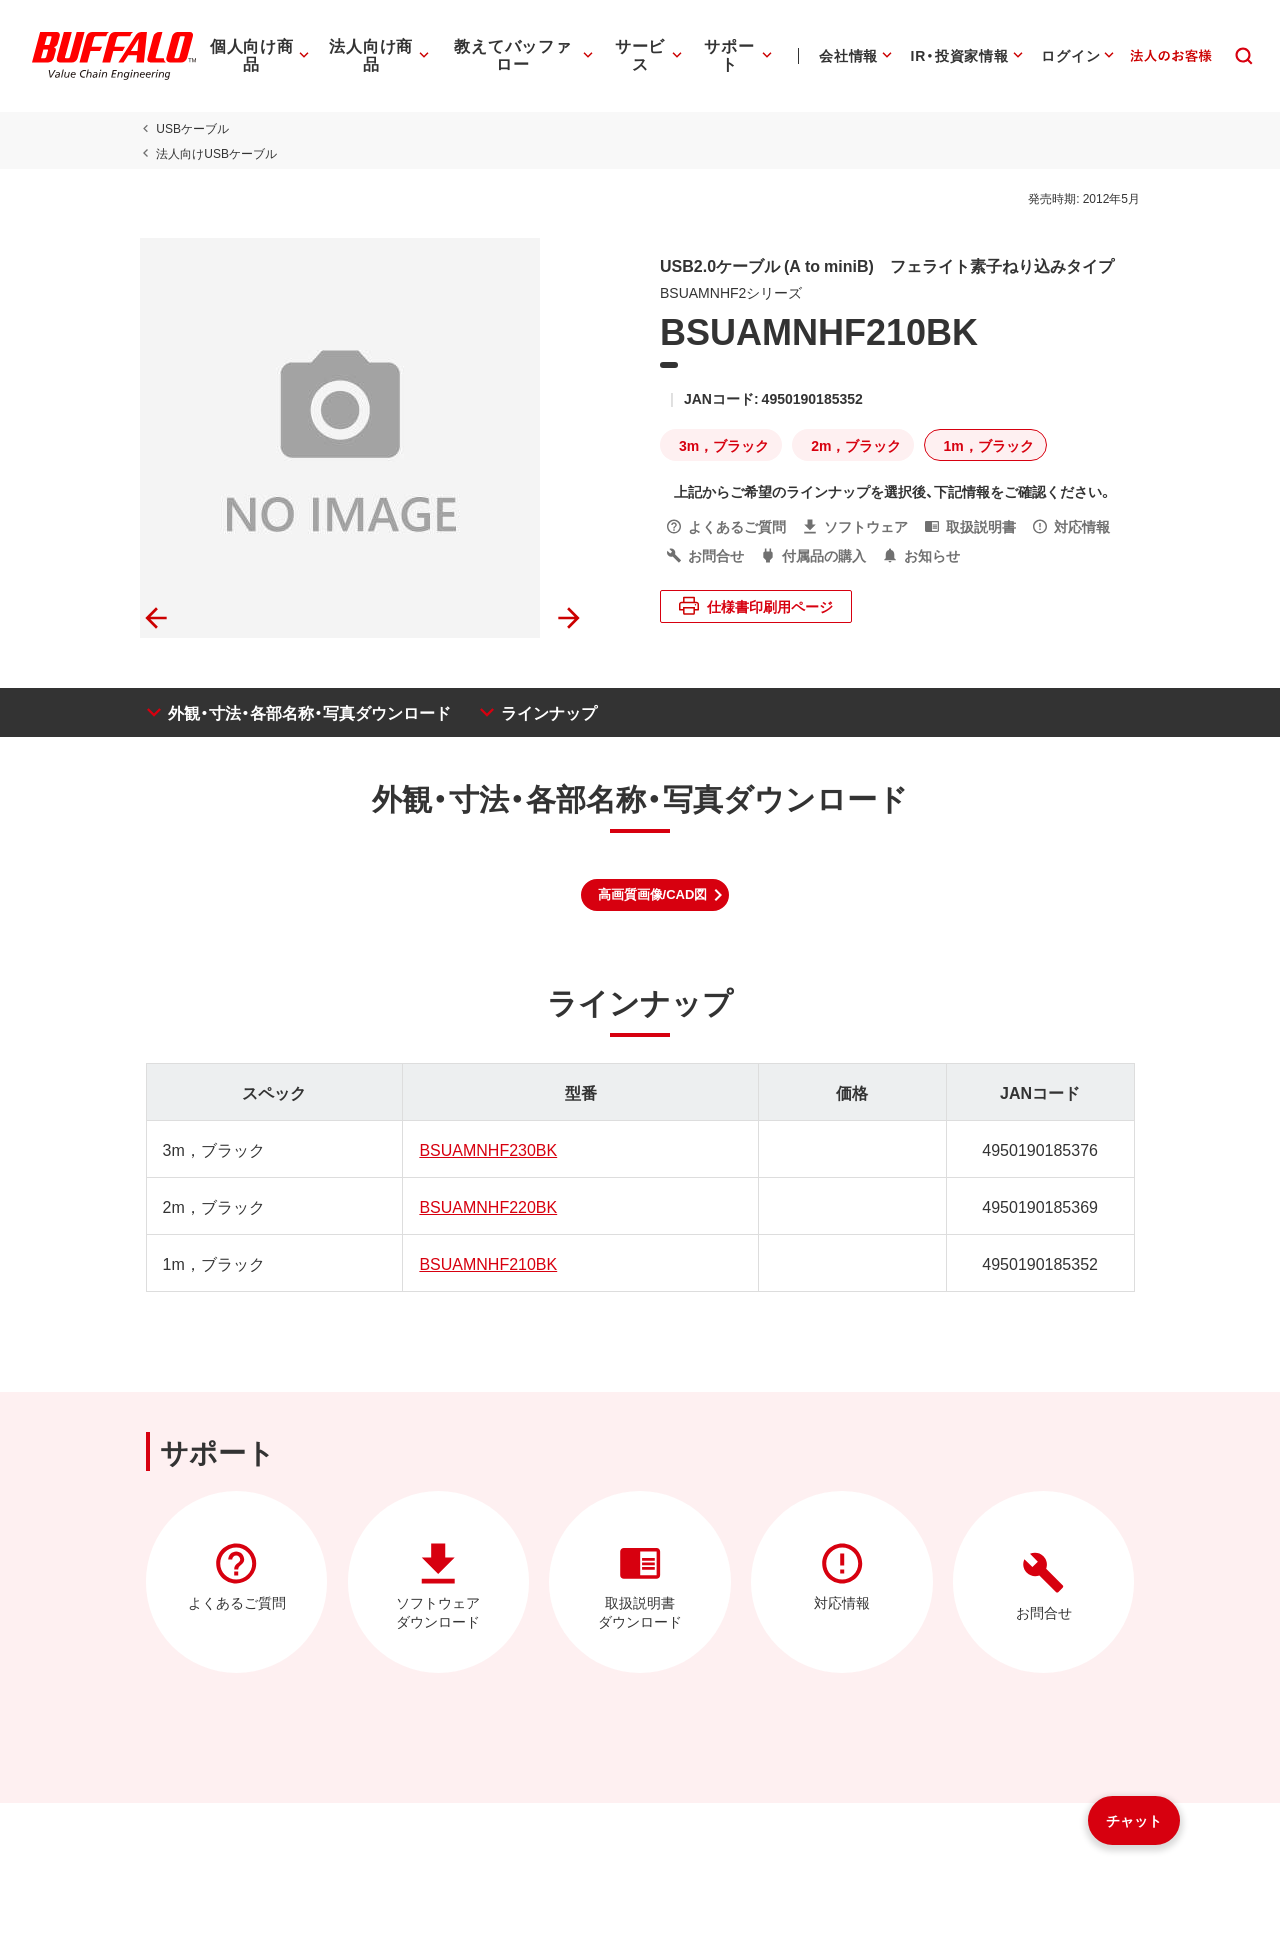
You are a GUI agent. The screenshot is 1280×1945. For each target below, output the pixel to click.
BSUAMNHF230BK (486, 1149)
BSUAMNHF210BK (486, 1263)
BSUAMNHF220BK (486, 1206)
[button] (655, 895)
